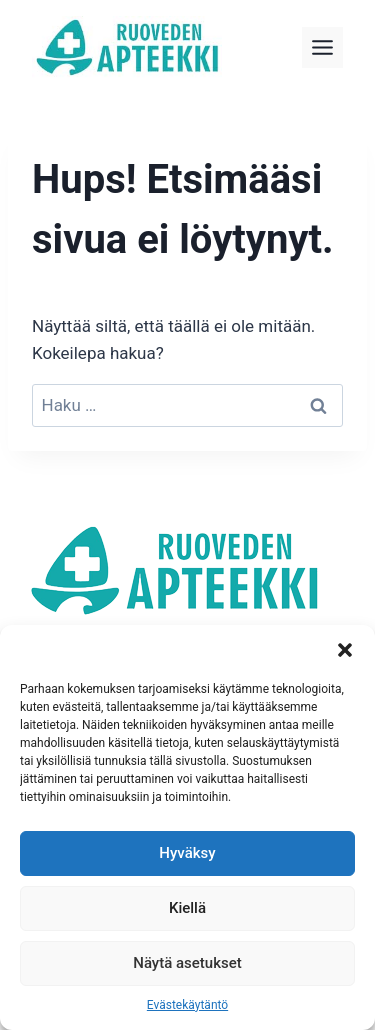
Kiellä (187, 908)
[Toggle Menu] (322, 47)
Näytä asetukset (187, 963)
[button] (345, 650)
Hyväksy (187, 853)
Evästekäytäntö (187, 1005)
